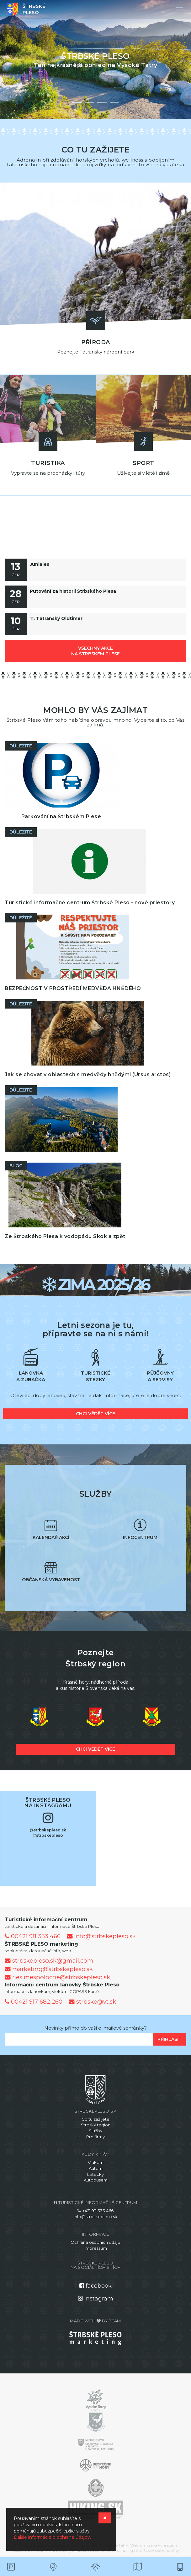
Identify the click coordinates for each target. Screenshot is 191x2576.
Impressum (95, 2248)
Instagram (95, 2298)
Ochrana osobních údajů (95, 2242)
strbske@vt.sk (92, 2001)
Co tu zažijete (95, 2119)
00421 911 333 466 (33, 1936)
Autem (96, 2168)
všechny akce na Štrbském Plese (95, 651)
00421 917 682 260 (33, 2001)
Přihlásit (169, 2039)
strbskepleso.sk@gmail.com (49, 1960)
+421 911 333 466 (95, 2210)
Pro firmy (95, 2136)
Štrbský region (95, 2124)
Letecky (95, 2174)
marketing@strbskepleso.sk (49, 1969)
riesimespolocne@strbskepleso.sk (57, 1977)
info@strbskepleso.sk (101, 1936)
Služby (95, 2130)
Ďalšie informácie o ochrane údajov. (52, 2537)
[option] (95, 59)
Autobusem (96, 2179)
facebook (95, 2285)
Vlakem (95, 2162)
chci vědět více (95, 1414)
